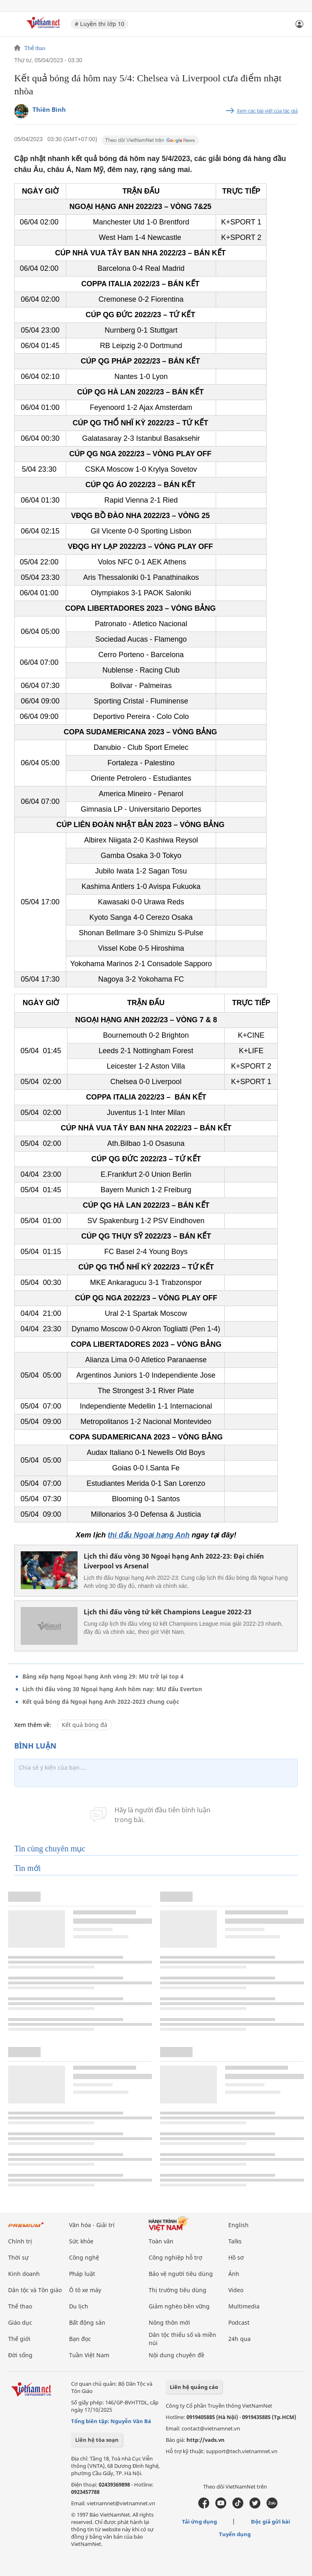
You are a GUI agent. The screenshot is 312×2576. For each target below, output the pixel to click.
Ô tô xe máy (85, 2290)
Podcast (238, 2322)
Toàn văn (161, 2241)
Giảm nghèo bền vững (179, 2306)
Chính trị (20, 2241)
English (238, 2225)
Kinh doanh (24, 2274)
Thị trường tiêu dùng (177, 2290)
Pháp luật (82, 2274)
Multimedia (244, 2306)
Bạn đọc (80, 2339)
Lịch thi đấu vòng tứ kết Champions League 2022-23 (167, 1611)
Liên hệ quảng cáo (194, 2387)
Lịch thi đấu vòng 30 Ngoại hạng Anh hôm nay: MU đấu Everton (112, 1689)
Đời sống (20, 2355)
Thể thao (34, 48)
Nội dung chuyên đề (176, 2355)
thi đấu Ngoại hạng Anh (148, 1535)
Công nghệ (84, 2257)
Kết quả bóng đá (84, 1725)
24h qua (239, 2339)
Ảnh (233, 2274)
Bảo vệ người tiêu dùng (181, 2274)
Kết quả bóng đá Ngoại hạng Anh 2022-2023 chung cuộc (100, 1701)
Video (235, 2290)
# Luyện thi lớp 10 (99, 24)
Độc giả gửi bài (270, 2521)
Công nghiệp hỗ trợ (175, 2257)
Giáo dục (20, 2322)
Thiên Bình (49, 109)
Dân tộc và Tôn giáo (35, 2290)
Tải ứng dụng (199, 2521)
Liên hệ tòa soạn (97, 2439)
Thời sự (18, 2257)
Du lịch (78, 2306)
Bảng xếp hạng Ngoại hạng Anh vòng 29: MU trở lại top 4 (103, 1676)
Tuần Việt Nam (89, 2355)
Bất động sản (87, 2322)
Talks (235, 2241)
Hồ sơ (236, 2257)
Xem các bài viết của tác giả (267, 111)
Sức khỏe (81, 2241)
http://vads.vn (205, 2439)
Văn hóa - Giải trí (92, 2225)
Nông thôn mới (169, 2322)
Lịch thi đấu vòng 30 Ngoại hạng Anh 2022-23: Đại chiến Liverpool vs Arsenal (174, 1561)
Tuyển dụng (235, 2534)
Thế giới (19, 2339)
